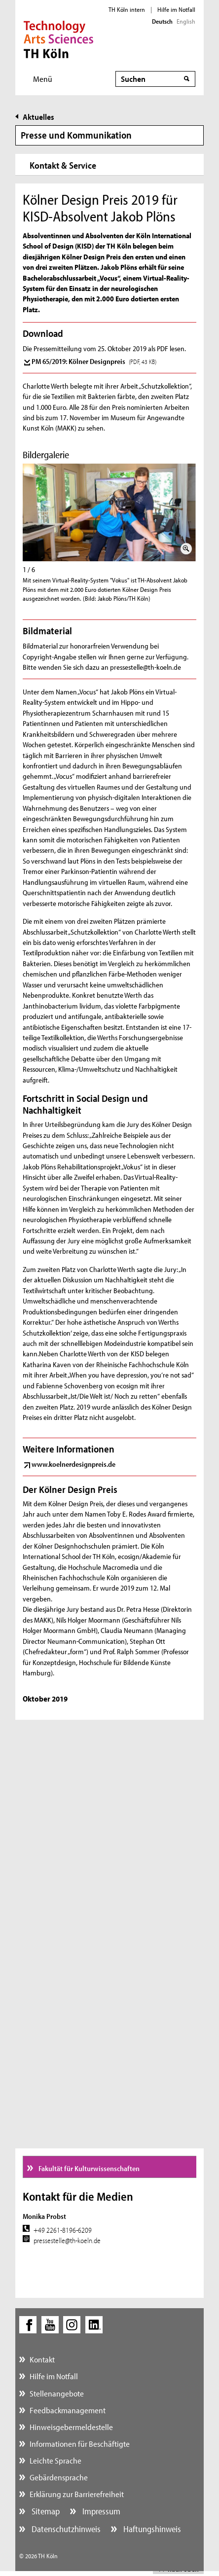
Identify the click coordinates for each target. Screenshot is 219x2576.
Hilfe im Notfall (176, 9)
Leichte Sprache (55, 2460)
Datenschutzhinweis (65, 2529)
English (186, 21)
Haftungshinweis (151, 2529)
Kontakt (42, 2359)
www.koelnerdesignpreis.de (73, 1464)
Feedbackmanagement (68, 2410)
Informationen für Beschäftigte (80, 2443)
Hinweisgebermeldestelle (71, 2427)
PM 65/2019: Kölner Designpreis (94, 361)
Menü (42, 78)
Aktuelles (38, 116)
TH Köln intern (127, 9)
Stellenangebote (57, 2393)
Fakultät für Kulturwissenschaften (88, 2168)
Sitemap (45, 2511)
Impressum (100, 2511)
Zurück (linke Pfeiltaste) (27, 507)
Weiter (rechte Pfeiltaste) (191, 507)
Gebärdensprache (59, 2477)
